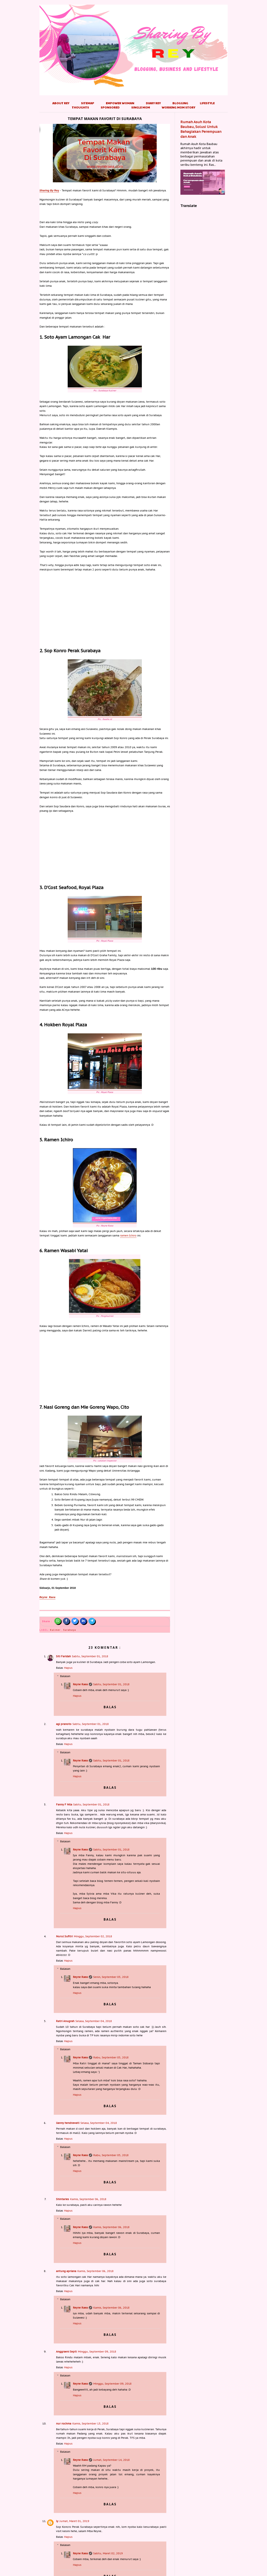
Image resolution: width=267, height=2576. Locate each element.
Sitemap (87, 103)
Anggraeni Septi (66, 2351)
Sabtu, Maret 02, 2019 (108, 2553)
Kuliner (55, 1629)
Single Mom (140, 107)
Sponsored (110, 107)
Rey (49, 190)
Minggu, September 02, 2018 (93, 1936)
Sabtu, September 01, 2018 (90, 1656)
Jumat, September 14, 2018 (111, 2460)
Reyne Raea (47, 1597)
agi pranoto (63, 1724)
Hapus (68, 1667)
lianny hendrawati (67, 2123)
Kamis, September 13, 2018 (90, 2423)
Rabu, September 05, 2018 (111, 2057)
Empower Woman (120, 103)
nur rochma (63, 2423)
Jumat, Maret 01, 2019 (74, 2521)
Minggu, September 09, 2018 (97, 2351)
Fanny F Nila (64, 1804)
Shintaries (62, 2199)
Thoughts (80, 107)
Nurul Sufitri (64, 1936)
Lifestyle (207, 103)
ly (57, 2521)
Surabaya (69, 1629)
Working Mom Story (178, 107)
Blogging (180, 103)
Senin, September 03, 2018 (111, 1977)
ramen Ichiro (128, 1235)
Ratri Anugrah (65, 2021)
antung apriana (66, 2271)
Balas (59, 1667)
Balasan (65, 1676)
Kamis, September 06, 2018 (88, 2199)
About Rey (60, 103)
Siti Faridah (63, 1656)
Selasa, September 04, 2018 (93, 2021)
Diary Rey (153, 103)
